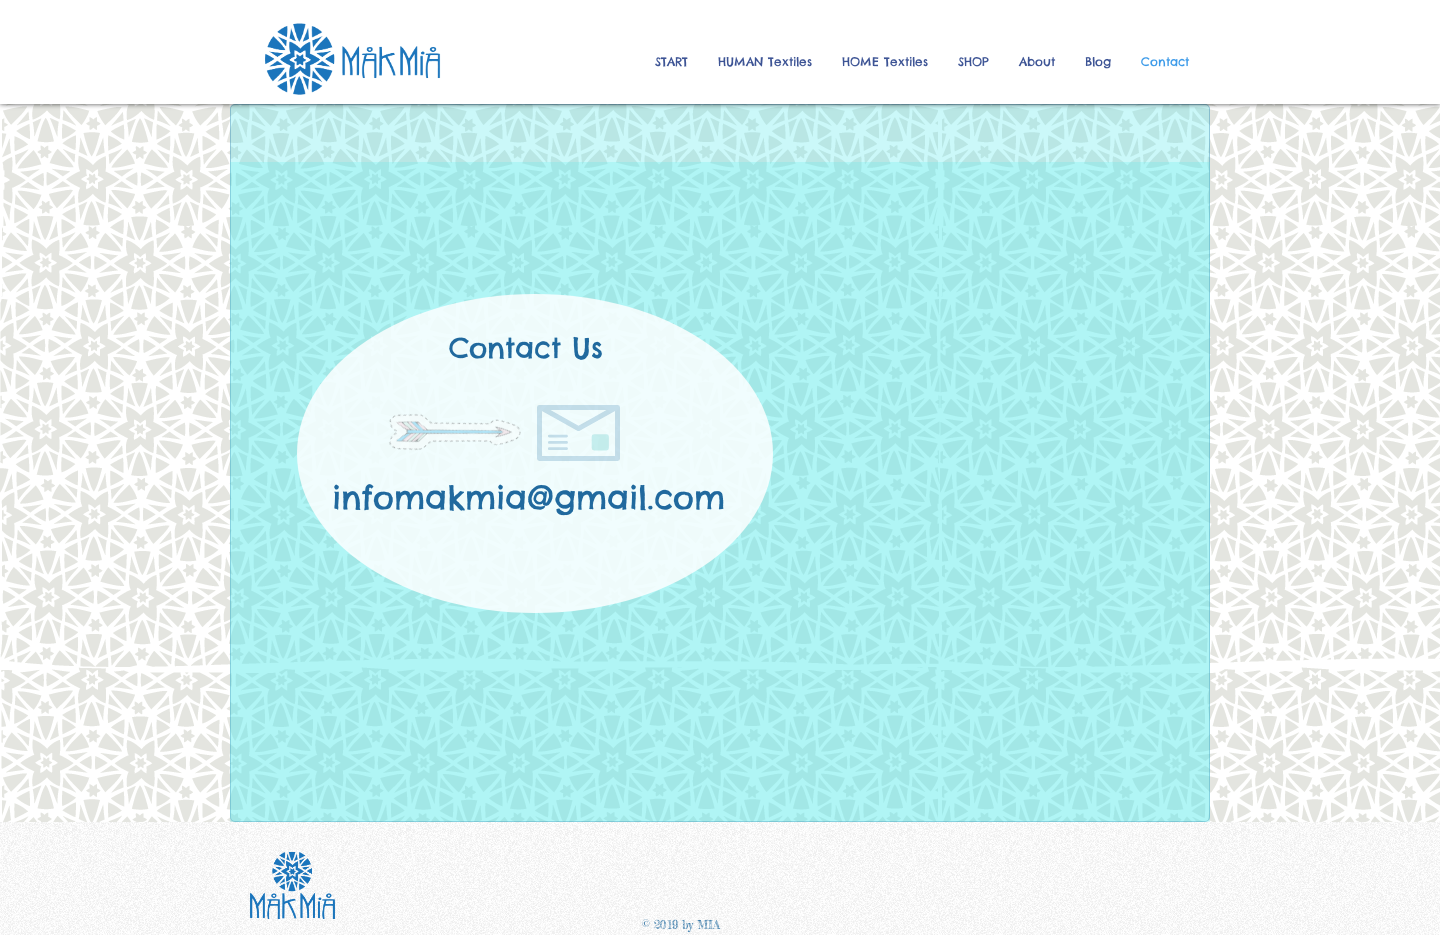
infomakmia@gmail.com (528, 497)
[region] (720, 492)
